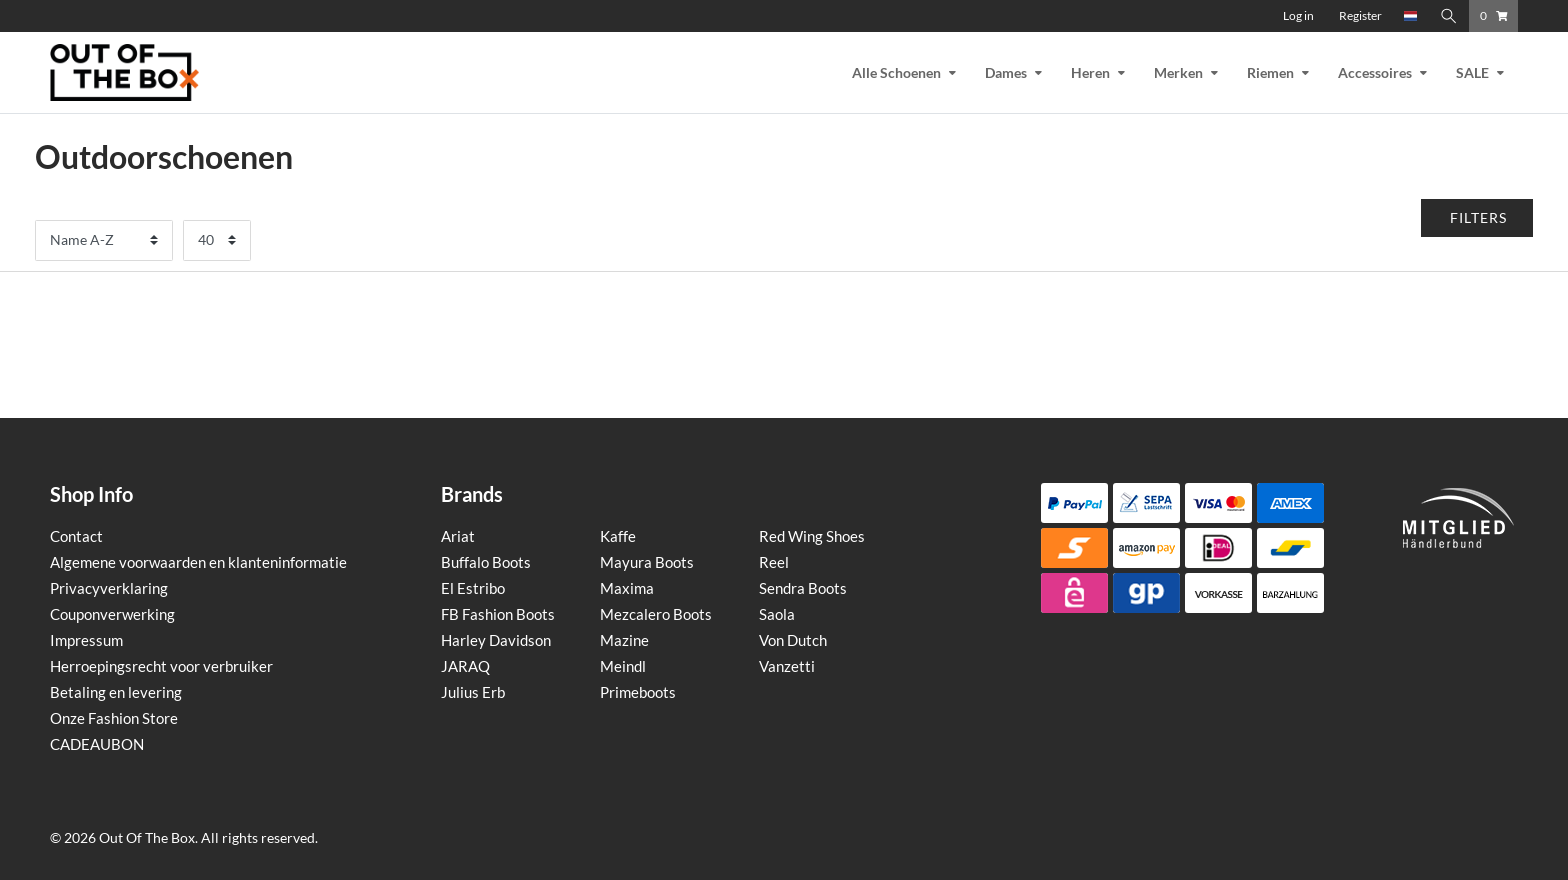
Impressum (86, 640)
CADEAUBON (97, 744)
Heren (1090, 72)
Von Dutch (793, 640)
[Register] (1360, 16)
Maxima (627, 588)
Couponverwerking (112, 614)
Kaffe (618, 536)
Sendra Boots (803, 588)
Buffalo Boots (486, 562)
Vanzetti (787, 666)
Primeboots (638, 692)
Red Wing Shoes (812, 536)
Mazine (624, 640)
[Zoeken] (1449, 16)
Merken (1178, 72)
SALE (1472, 72)
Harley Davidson (496, 640)
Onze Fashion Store (114, 718)
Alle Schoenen (896, 72)
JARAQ (465, 666)
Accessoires (1375, 72)
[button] (1477, 218)
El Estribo (473, 588)
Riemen (1270, 72)
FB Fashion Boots (498, 614)
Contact (76, 536)
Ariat (458, 536)
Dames (1006, 72)
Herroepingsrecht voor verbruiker (161, 666)
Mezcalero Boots (656, 614)
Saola (777, 614)
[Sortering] (104, 240)
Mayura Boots (647, 562)
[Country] (1411, 16)
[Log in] (1298, 16)
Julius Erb (473, 692)
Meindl (623, 666)
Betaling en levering (116, 692)
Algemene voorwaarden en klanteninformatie (198, 562)
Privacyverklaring (109, 588)
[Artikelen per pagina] (217, 240)
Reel (774, 562)
